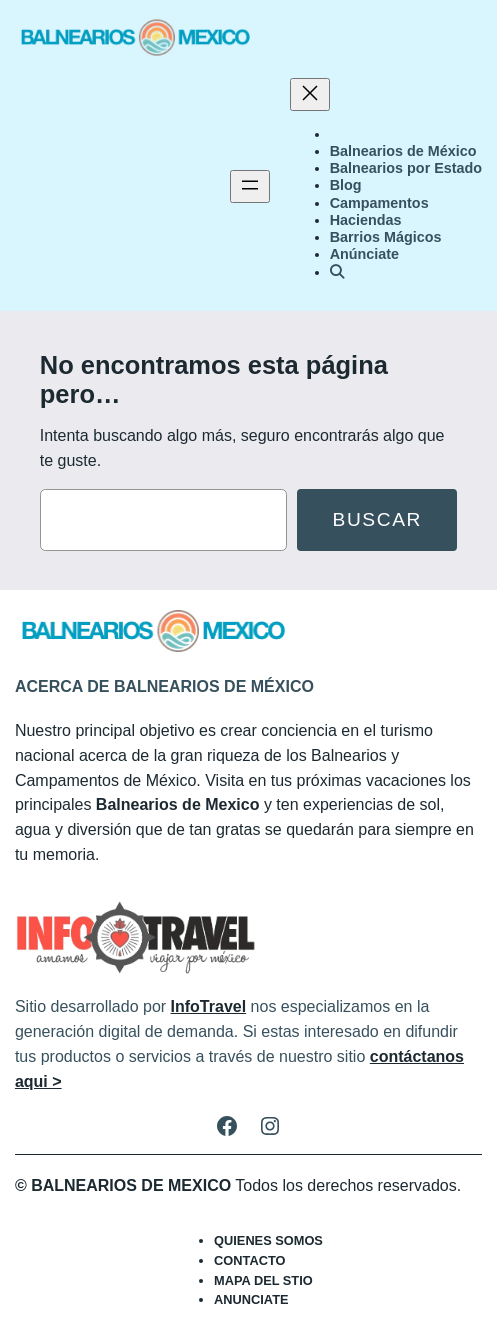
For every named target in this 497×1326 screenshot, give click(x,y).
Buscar (377, 519)
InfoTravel (209, 1006)
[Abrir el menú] (250, 186)
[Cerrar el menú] (310, 94)
